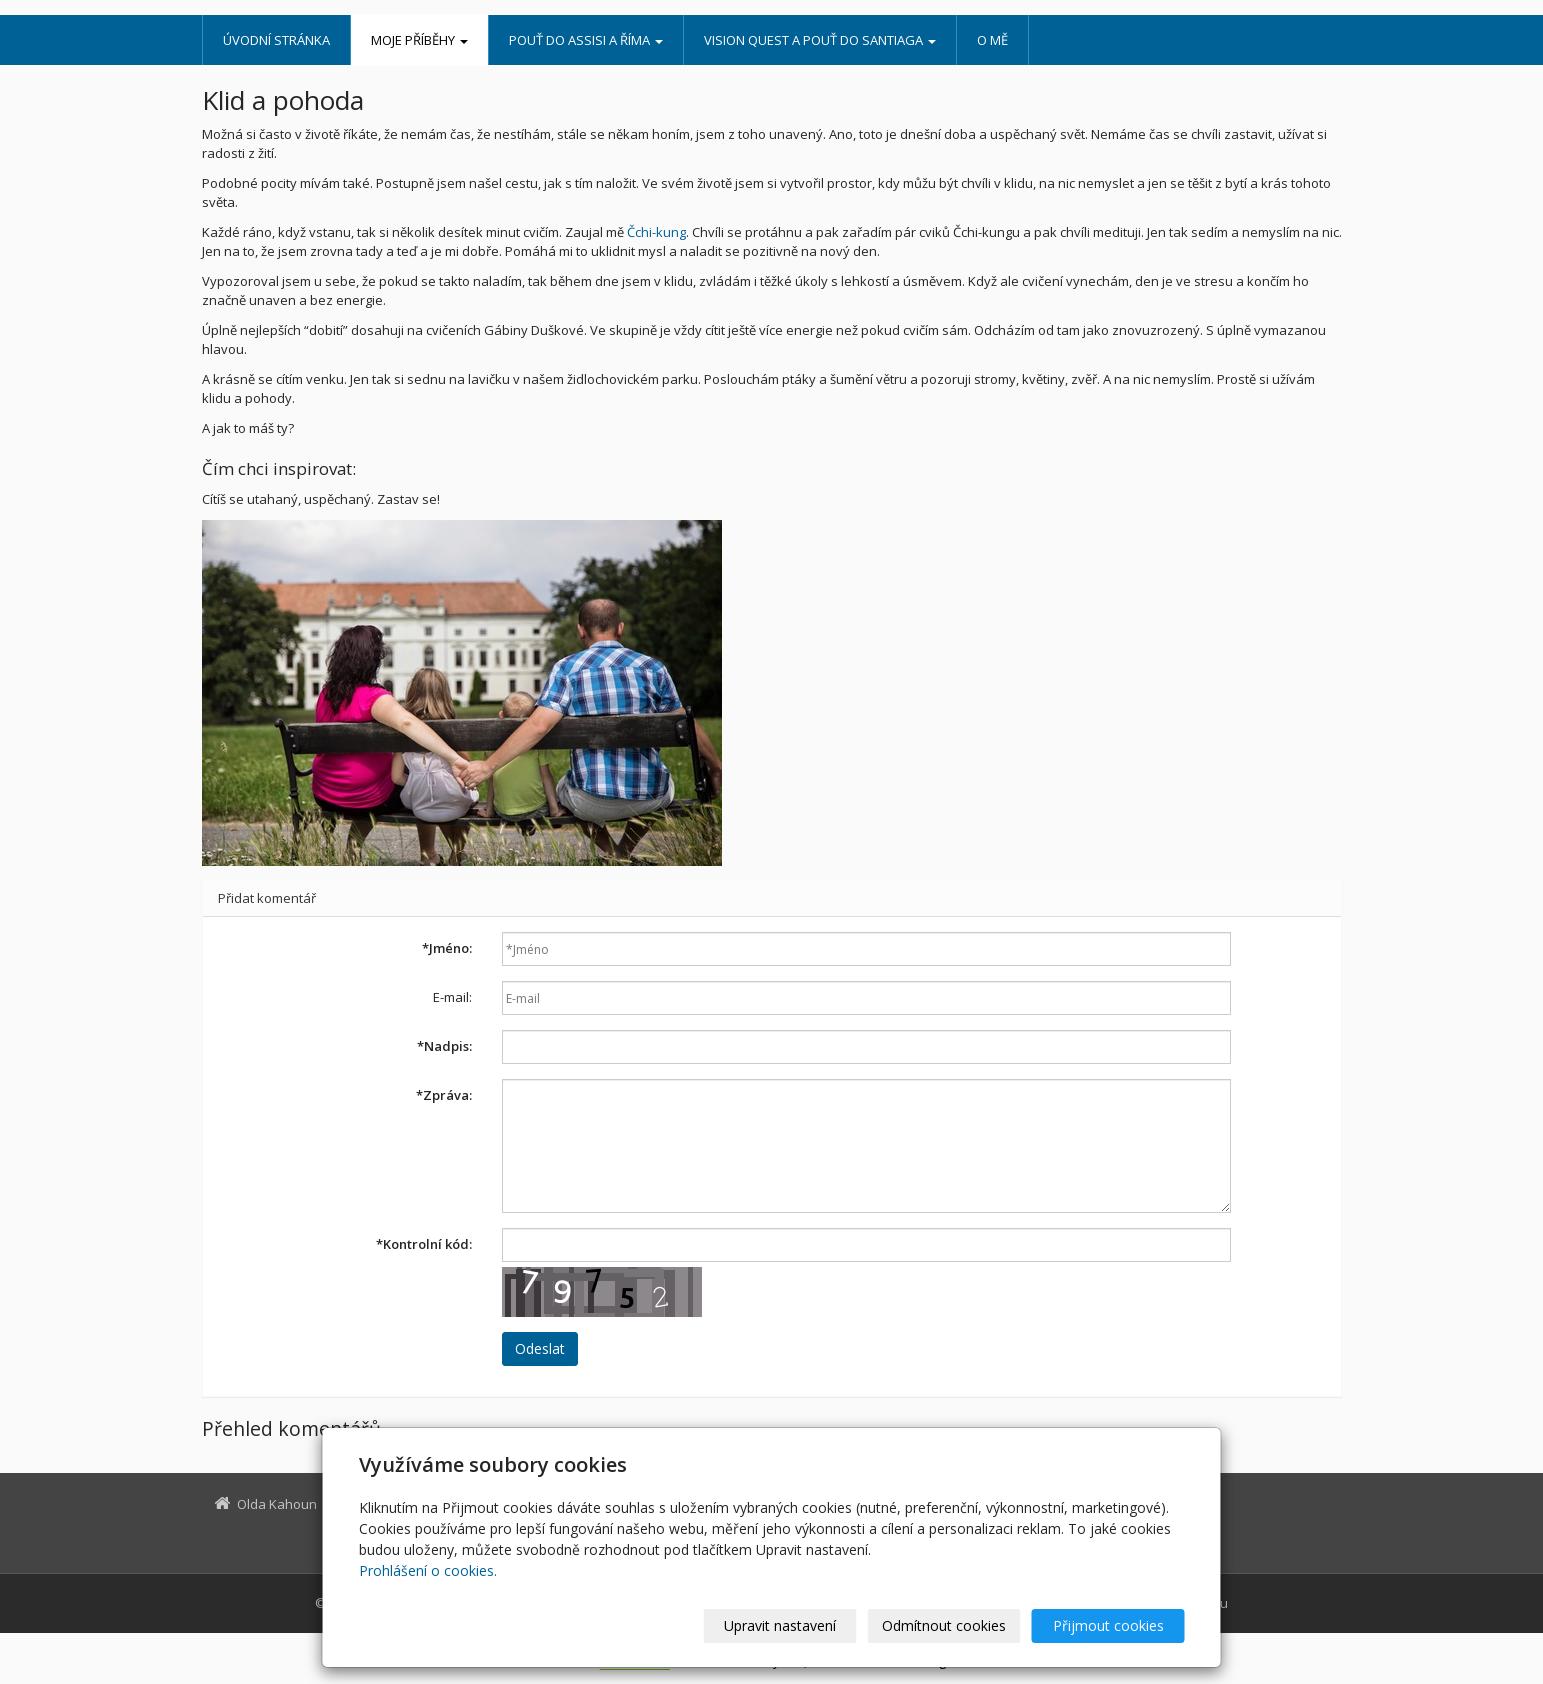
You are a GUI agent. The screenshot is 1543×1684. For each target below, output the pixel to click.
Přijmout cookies (1108, 1625)
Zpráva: (444, 1095)
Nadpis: (444, 1046)
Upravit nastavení (780, 1625)
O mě (992, 40)
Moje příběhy (419, 40)
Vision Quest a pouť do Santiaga (820, 40)
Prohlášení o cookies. (428, 1570)
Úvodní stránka (276, 40)
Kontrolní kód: (424, 1244)
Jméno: (447, 948)
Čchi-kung (656, 232)
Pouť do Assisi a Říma (586, 40)
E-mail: (452, 997)
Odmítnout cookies (944, 1625)
